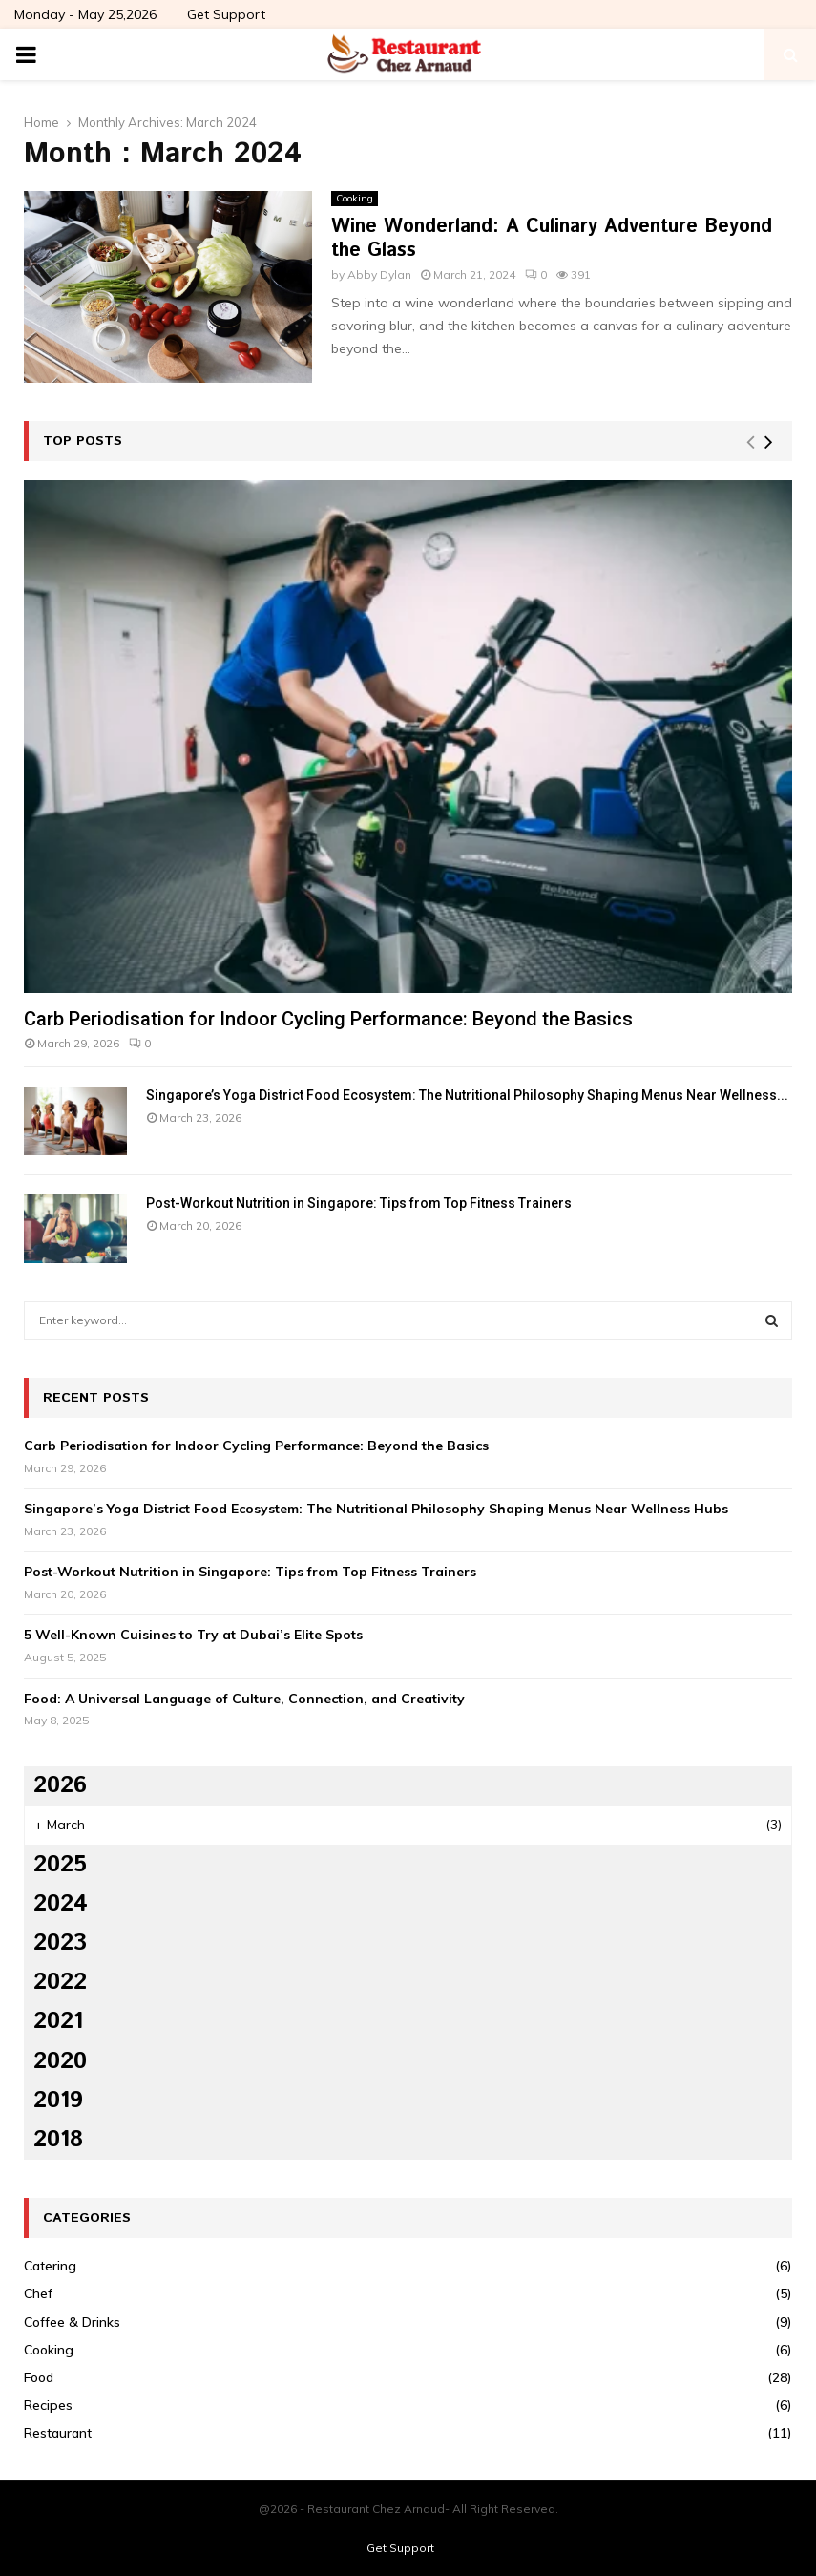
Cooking (354, 198)
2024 (60, 1904)
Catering (50, 2265)
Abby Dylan (379, 274)
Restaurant (58, 2432)
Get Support (226, 14)
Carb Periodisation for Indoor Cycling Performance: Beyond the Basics (328, 1018)
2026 (60, 1785)
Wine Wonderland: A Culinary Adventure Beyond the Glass (551, 238)
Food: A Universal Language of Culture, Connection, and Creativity (244, 1698)
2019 (58, 2100)
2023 (60, 1943)
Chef (38, 2293)
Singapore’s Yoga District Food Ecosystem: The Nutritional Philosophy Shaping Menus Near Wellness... (467, 1095)
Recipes (48, 2405)
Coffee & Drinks (72, 2322)
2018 (58, 2139)
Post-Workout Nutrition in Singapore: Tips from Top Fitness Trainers (359, 1203)
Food (38, 2377)
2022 (60, 1982)
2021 (58, 2021)
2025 (60, 1864)
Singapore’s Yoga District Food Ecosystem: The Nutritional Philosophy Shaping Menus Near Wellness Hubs (376, 1508)
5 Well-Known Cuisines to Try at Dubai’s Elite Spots (193, 1634)
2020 (60, 2061)
